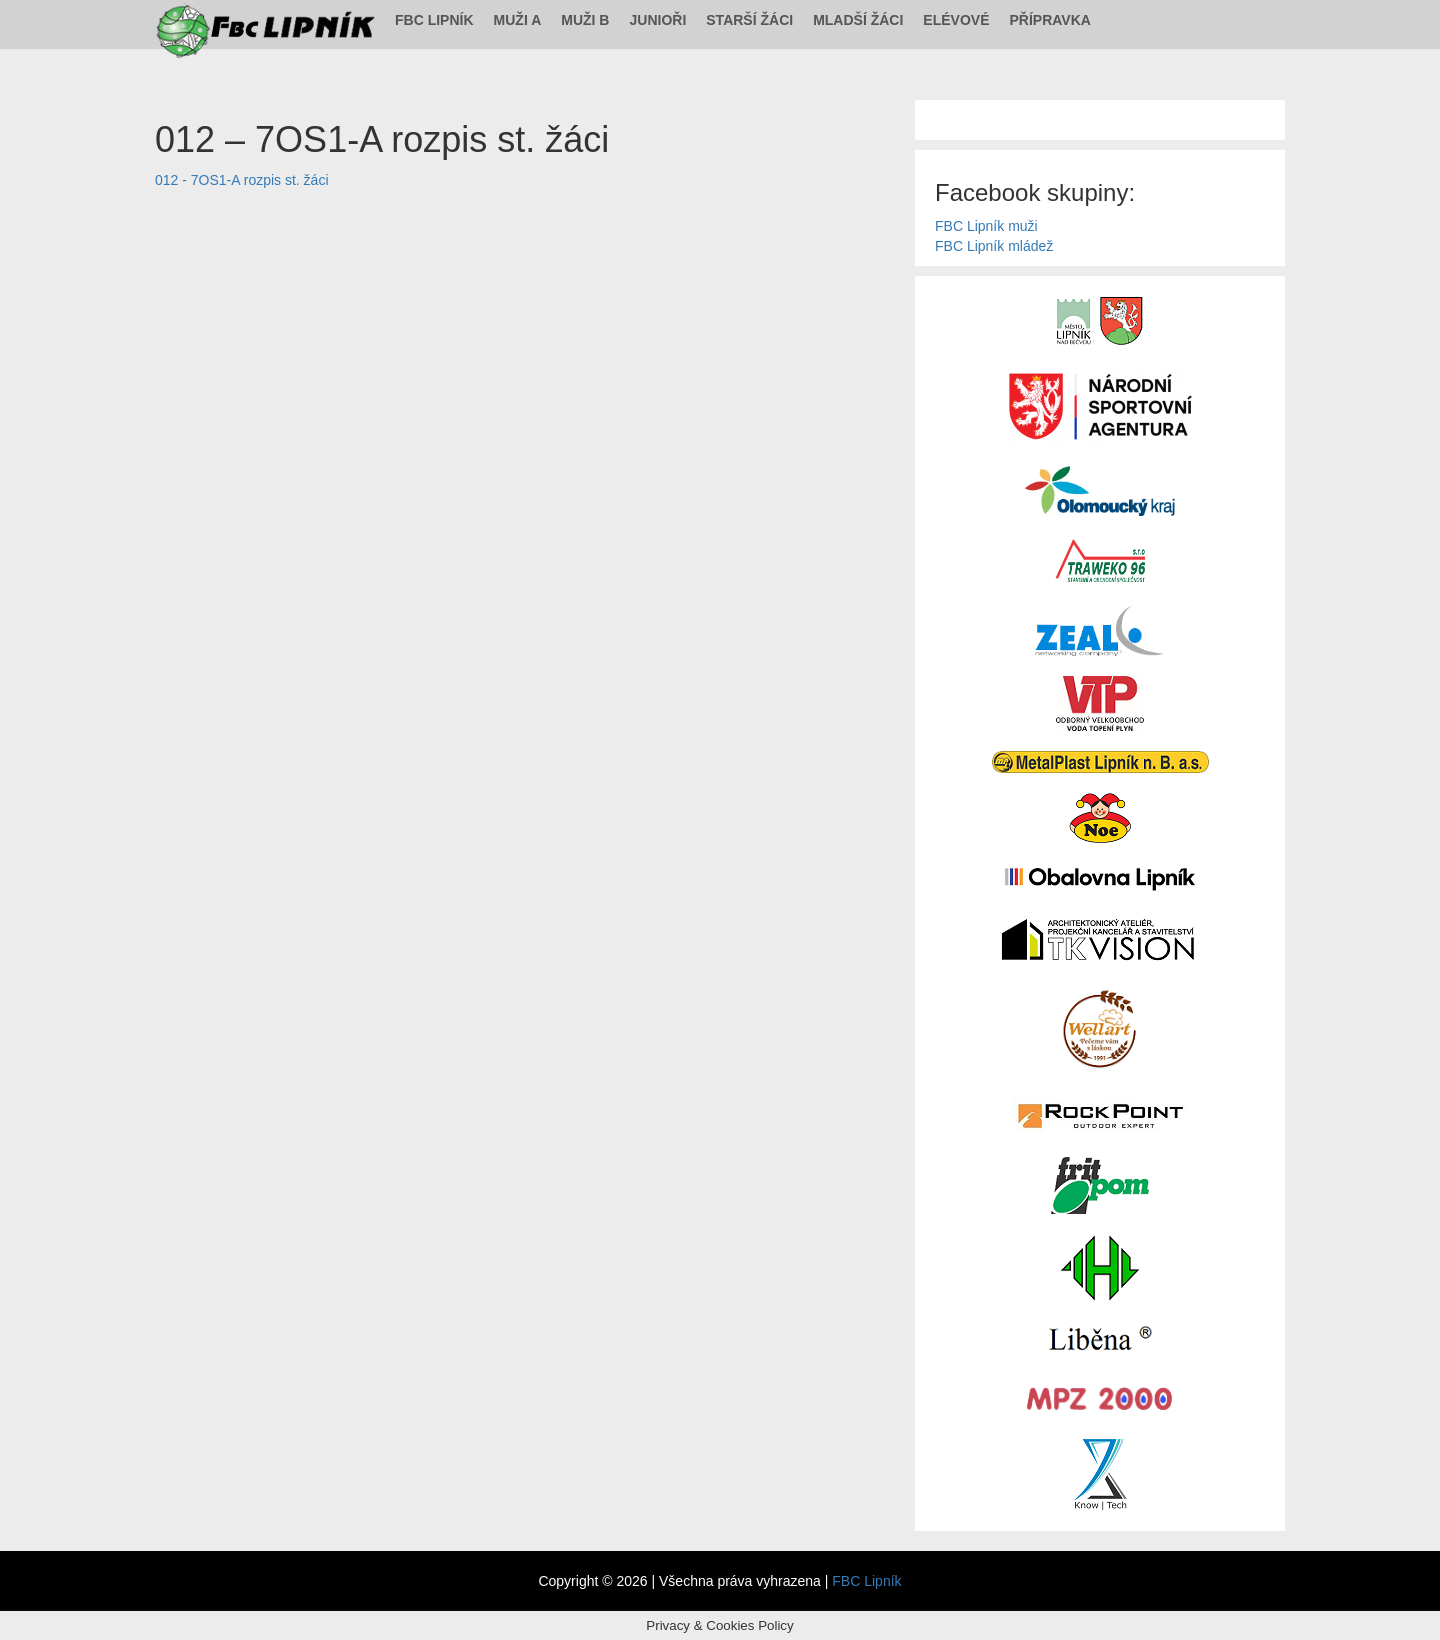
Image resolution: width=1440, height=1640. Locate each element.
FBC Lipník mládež (994, 246)
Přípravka (1050, 20)
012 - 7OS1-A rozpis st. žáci (242, 180)
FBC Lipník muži (986, 226)
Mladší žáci (858, 20)
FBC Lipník (434, 20)
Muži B (585, 20)
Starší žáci (749, 20)
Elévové (956, 20)
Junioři (657, 20)
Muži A (518, 20)
